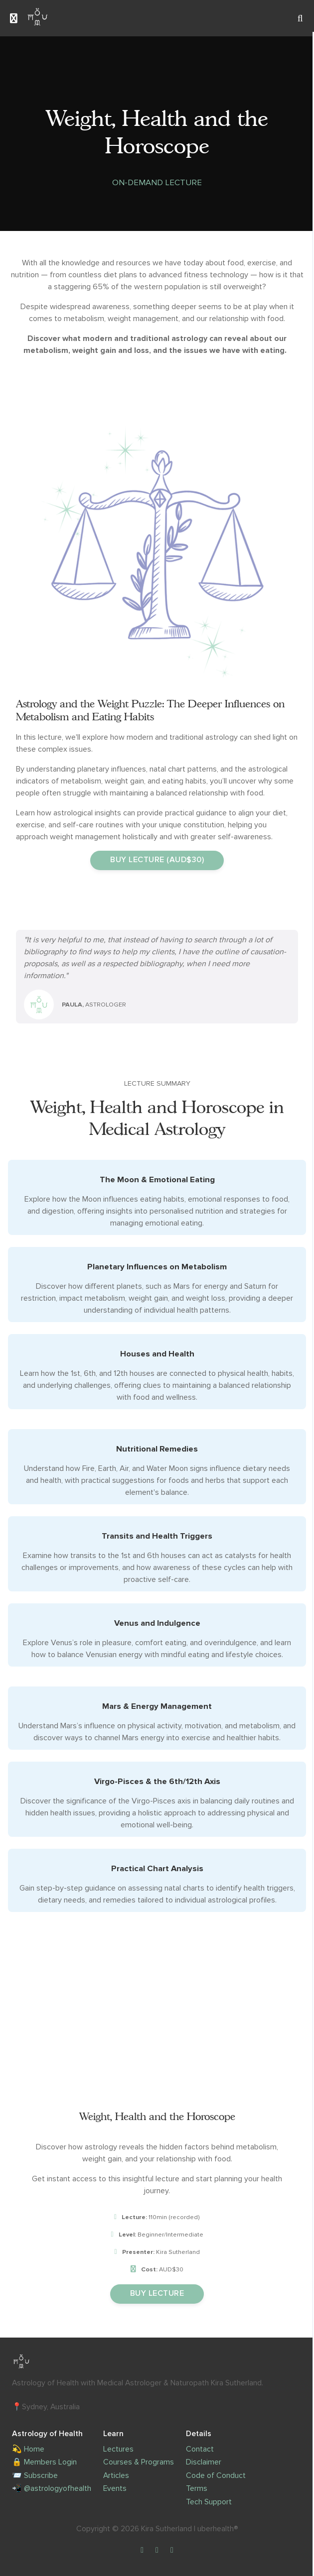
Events (115, 2488)
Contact (200, 2449)
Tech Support (209, 2502)
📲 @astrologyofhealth (51, 2488)
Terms (196, 2488)
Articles (116, 2475)
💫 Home (28, 2449)
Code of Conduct (216, 2475)
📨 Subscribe (35, 2475)
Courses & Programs (138, 2462)
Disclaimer (203, 2462)
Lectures (118, 2449)
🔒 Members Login (44, 2462)
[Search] (300, 18)
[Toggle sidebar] (14, 18)
